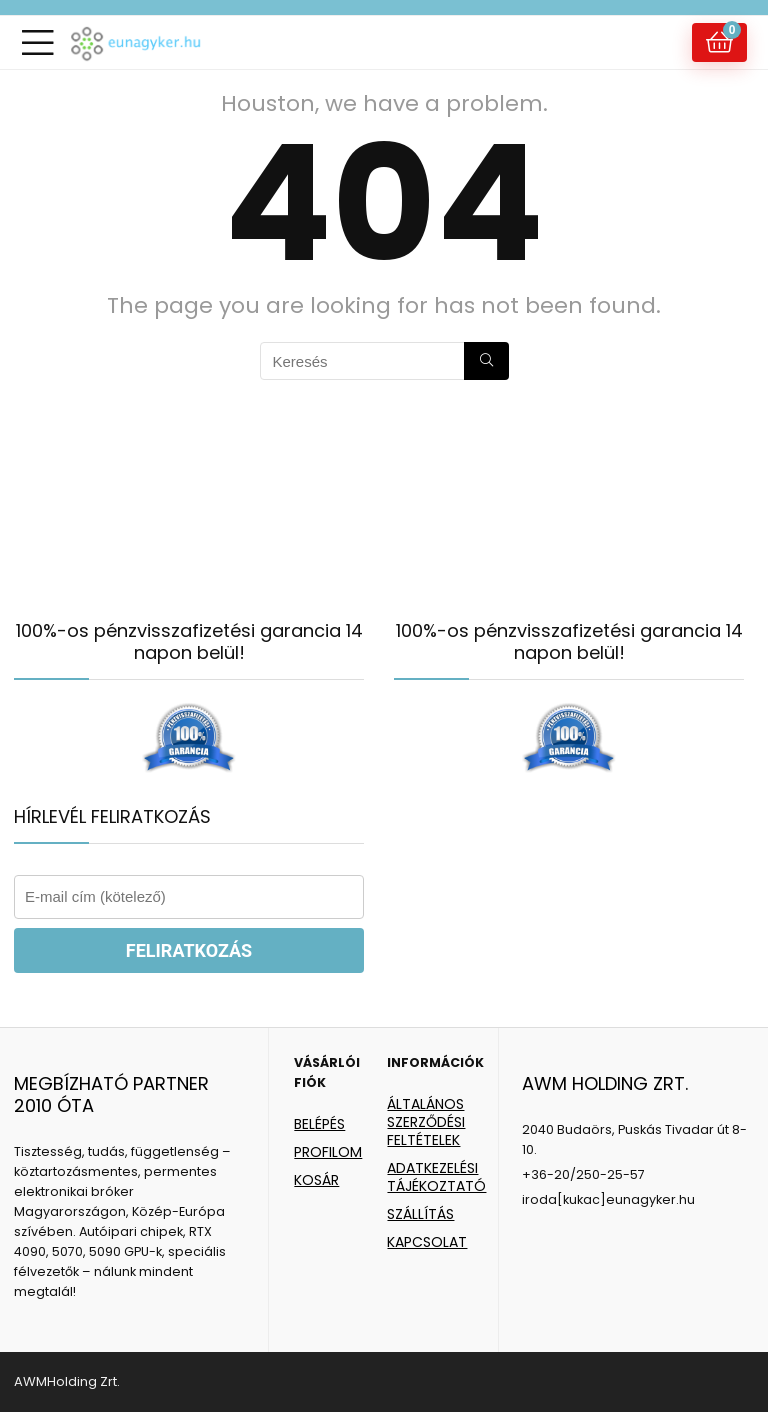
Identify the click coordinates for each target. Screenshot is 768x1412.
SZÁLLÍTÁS (420, 1214)
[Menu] (38, 42)
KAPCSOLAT (427, 1242)
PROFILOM (328, 1152)
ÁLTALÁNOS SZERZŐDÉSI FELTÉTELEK (426, 1122)
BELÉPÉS (319, 1124)
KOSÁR (316, 1180)
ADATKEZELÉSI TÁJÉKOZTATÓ (436, 1177)
